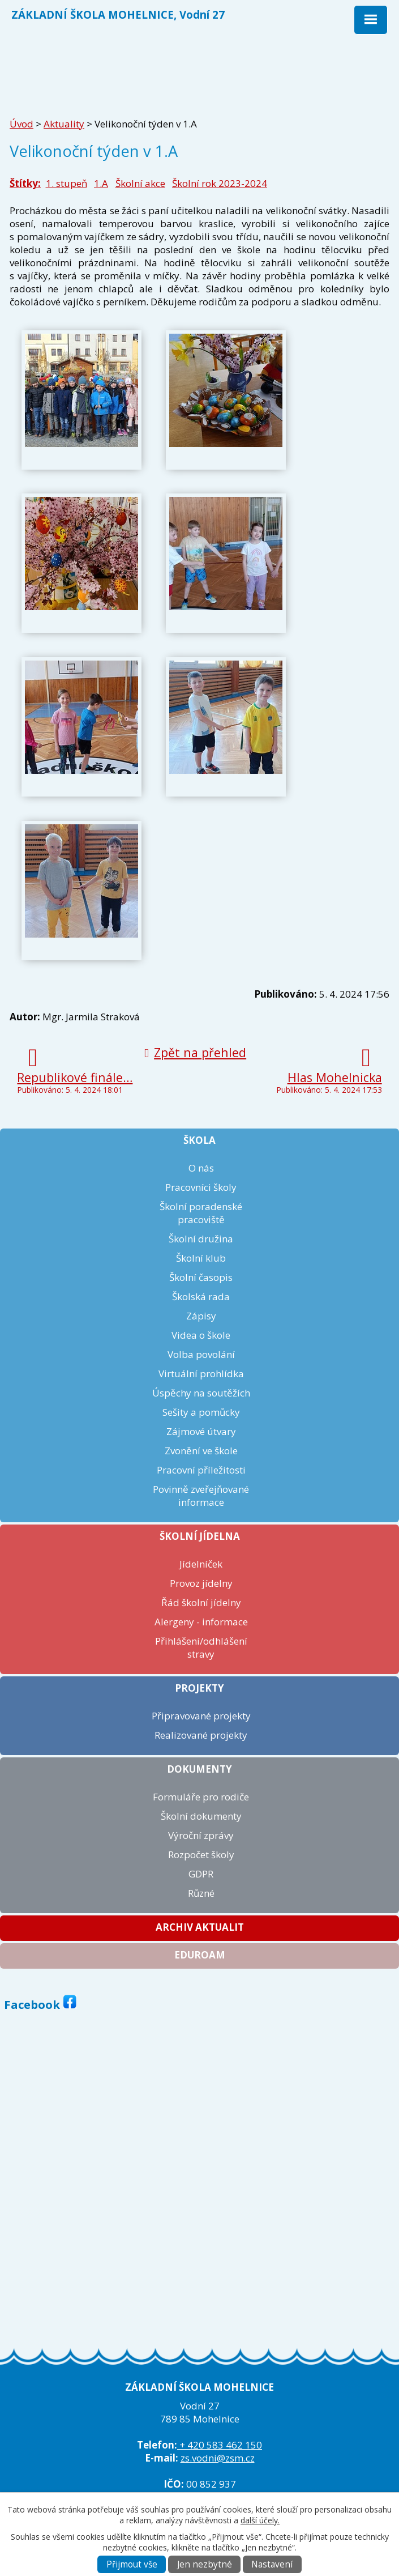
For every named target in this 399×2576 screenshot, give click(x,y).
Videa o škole (200, 1335)
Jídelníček (200, 1563)
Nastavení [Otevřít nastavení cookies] (272, 2564)
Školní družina (201, 1238)
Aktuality (64, 123)
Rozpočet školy (201, 1854)
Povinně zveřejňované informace (201, 1496)
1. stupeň (66, 183)
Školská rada (201, 1296)
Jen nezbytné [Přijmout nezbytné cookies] (204, 2564)
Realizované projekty (201, 1735)
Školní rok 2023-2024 (219, 183)
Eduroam (199, 1954)
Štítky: (25, 183)
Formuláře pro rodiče (201, 1796)
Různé (201, 1893)
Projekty (199, 1687)
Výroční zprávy (201, 1835)
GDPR (200, 1873)
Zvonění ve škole (201, 1450)
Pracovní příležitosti (201, 1469)
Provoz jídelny (201, 1583)
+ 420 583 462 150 (219, 2444)
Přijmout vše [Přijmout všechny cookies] (131, 2564)
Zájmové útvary (201, 1431)
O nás (201, 1167)
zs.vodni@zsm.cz (218, 2457)
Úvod (21, 123)
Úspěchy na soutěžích (201, 1392)
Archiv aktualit (200, 1927)
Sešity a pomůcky (201, 1412)
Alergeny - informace (201, 1621)
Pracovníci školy (201, 1187)
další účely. (260, 2520)
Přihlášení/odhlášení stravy (201, 1647)
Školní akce (140, 183)
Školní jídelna (200, 1536)
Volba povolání (201, 1354)
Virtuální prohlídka (201, 1373)
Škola (199, 1140)
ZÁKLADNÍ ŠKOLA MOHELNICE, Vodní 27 (118, 14)
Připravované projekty (201, 1715)
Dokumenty (199, 1768)
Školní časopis (201, 1277)
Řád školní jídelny (201, 1602)
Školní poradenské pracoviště (201, 1213)
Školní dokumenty (201, 1816)
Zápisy (201, 1315)
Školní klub (201, 1257)
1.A (101, 183)
